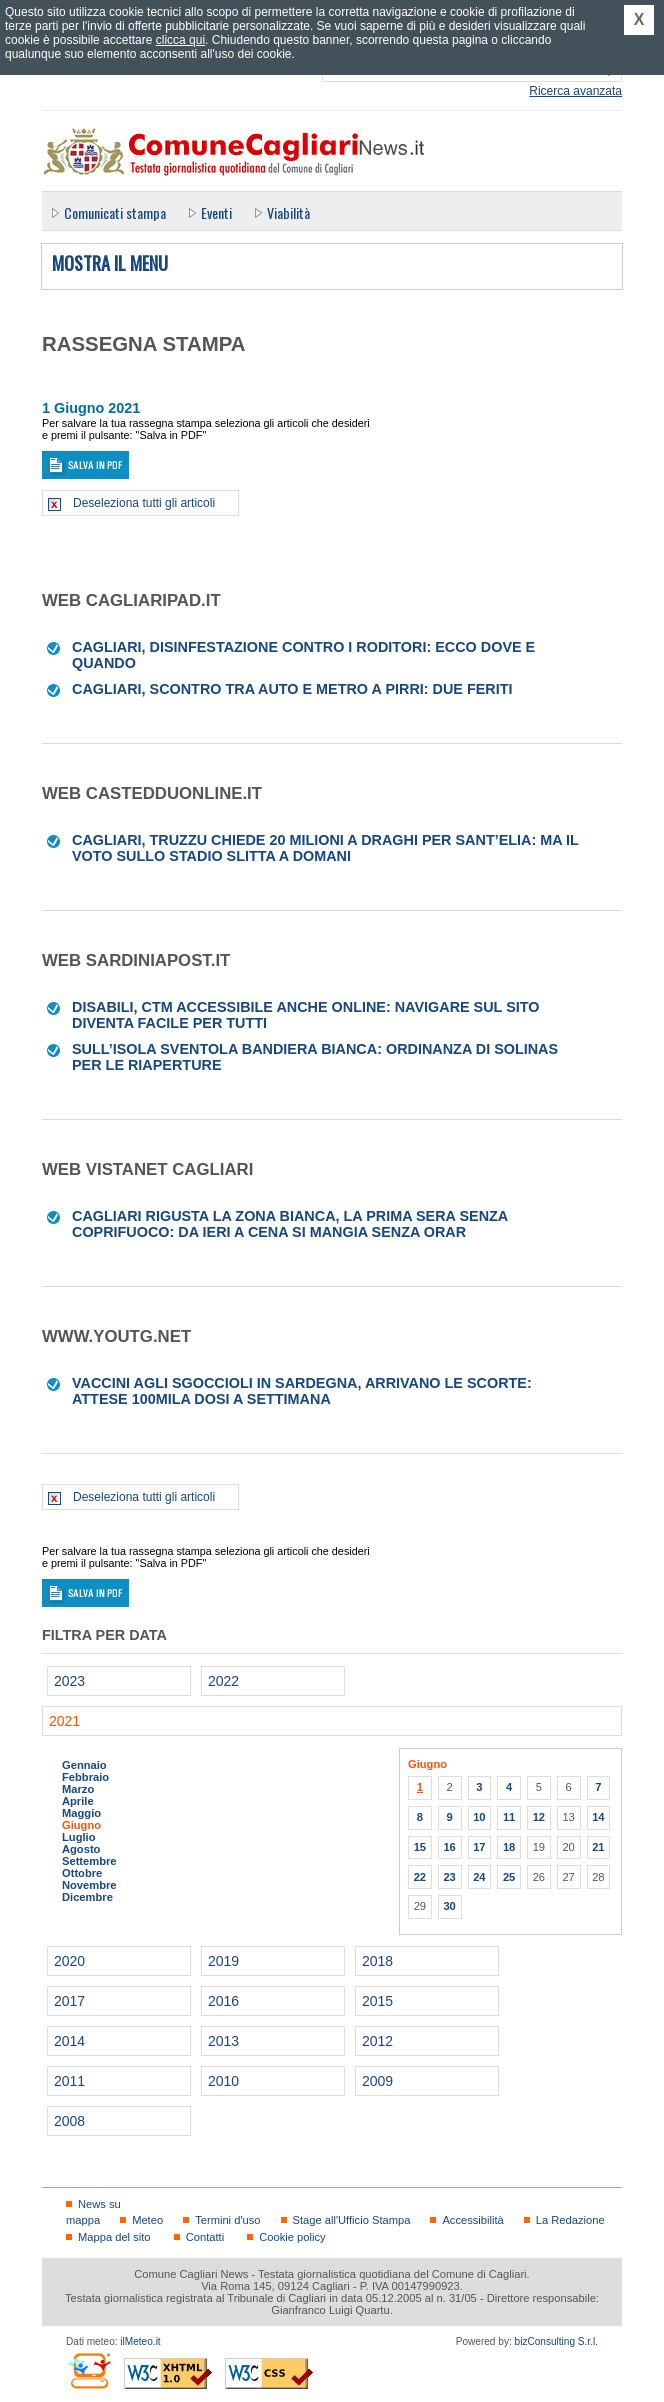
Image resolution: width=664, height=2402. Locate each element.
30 (449, 1906)
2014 (69, 2041)
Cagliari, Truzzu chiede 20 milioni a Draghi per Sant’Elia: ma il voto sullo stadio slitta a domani (325, 848)
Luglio (78, 1837)
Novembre (89, 1885)
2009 (377, 2081)
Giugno (81, 1825)
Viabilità (288, 212)
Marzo (78, 1789)
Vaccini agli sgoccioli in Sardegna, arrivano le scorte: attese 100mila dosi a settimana (302, 1391)
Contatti (205, 2237)
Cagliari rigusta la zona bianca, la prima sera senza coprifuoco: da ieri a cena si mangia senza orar (290, 1224)
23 (449, 1877)
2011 (69, 2081)
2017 (69, 2001)
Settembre (89, 1861)
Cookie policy (292, 2237)
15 (420, 1847)
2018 (377, 1961)
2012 (377, 2041)
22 (420, 1877)
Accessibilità (472, 2220)
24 (479, 1877)
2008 (69, 2121)
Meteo (147, 2220)
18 (509, 1847)
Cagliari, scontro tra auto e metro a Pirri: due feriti (292, 689)
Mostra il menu (110, 264)
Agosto (81, 1849)
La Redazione (570, 2220)
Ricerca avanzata (575, 91)
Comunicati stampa (115, 212)
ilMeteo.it (140, 2341)
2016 (223, 2001)
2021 (64, 1721)
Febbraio (85, 1777)
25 (509, 1877)
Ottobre (82, 1873)
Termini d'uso (227, 2220)
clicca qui (180, 40)
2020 (69, 1961)
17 (479, 1847)
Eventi (216, 212)
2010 (223, 2081)
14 (598, 1817)
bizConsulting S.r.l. (556, 2341)
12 (539, 1817)
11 (509, 1817)
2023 (69, 1681)
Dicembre (87, 1897)
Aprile (78, 1801)
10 (479, 1817)
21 (598, 1847)
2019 (223, 1961)
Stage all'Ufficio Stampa (352, 2220)
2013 (223, 2041)
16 (449, 1847)
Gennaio (84, 1765)
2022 (223, 1681)
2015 (377, 2001)
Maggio (81, 1813)
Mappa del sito (114, 2237)
